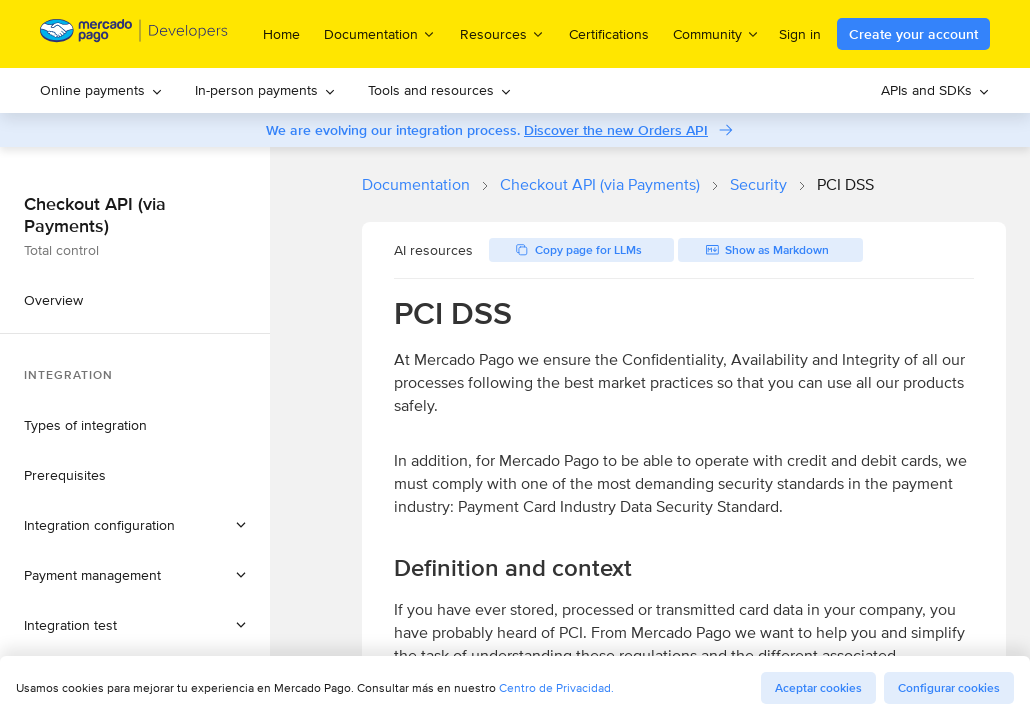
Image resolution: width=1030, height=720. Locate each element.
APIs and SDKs (935, 90)
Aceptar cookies (818, 688)
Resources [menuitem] (502, 33)
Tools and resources (440, 90)
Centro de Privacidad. (556, 687)
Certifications (609, 34)
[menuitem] (101, 90)
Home (281, 34)
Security (758, 184)
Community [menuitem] (716, 33)
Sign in (800, 34)
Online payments (101, 90)
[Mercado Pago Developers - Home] (134, 34)
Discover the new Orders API (616, 130)
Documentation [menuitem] (380, 33)
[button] (135, 525)
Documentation (416, 184)
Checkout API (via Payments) (600, 184)
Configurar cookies (949, 688)
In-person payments (265, 90)
